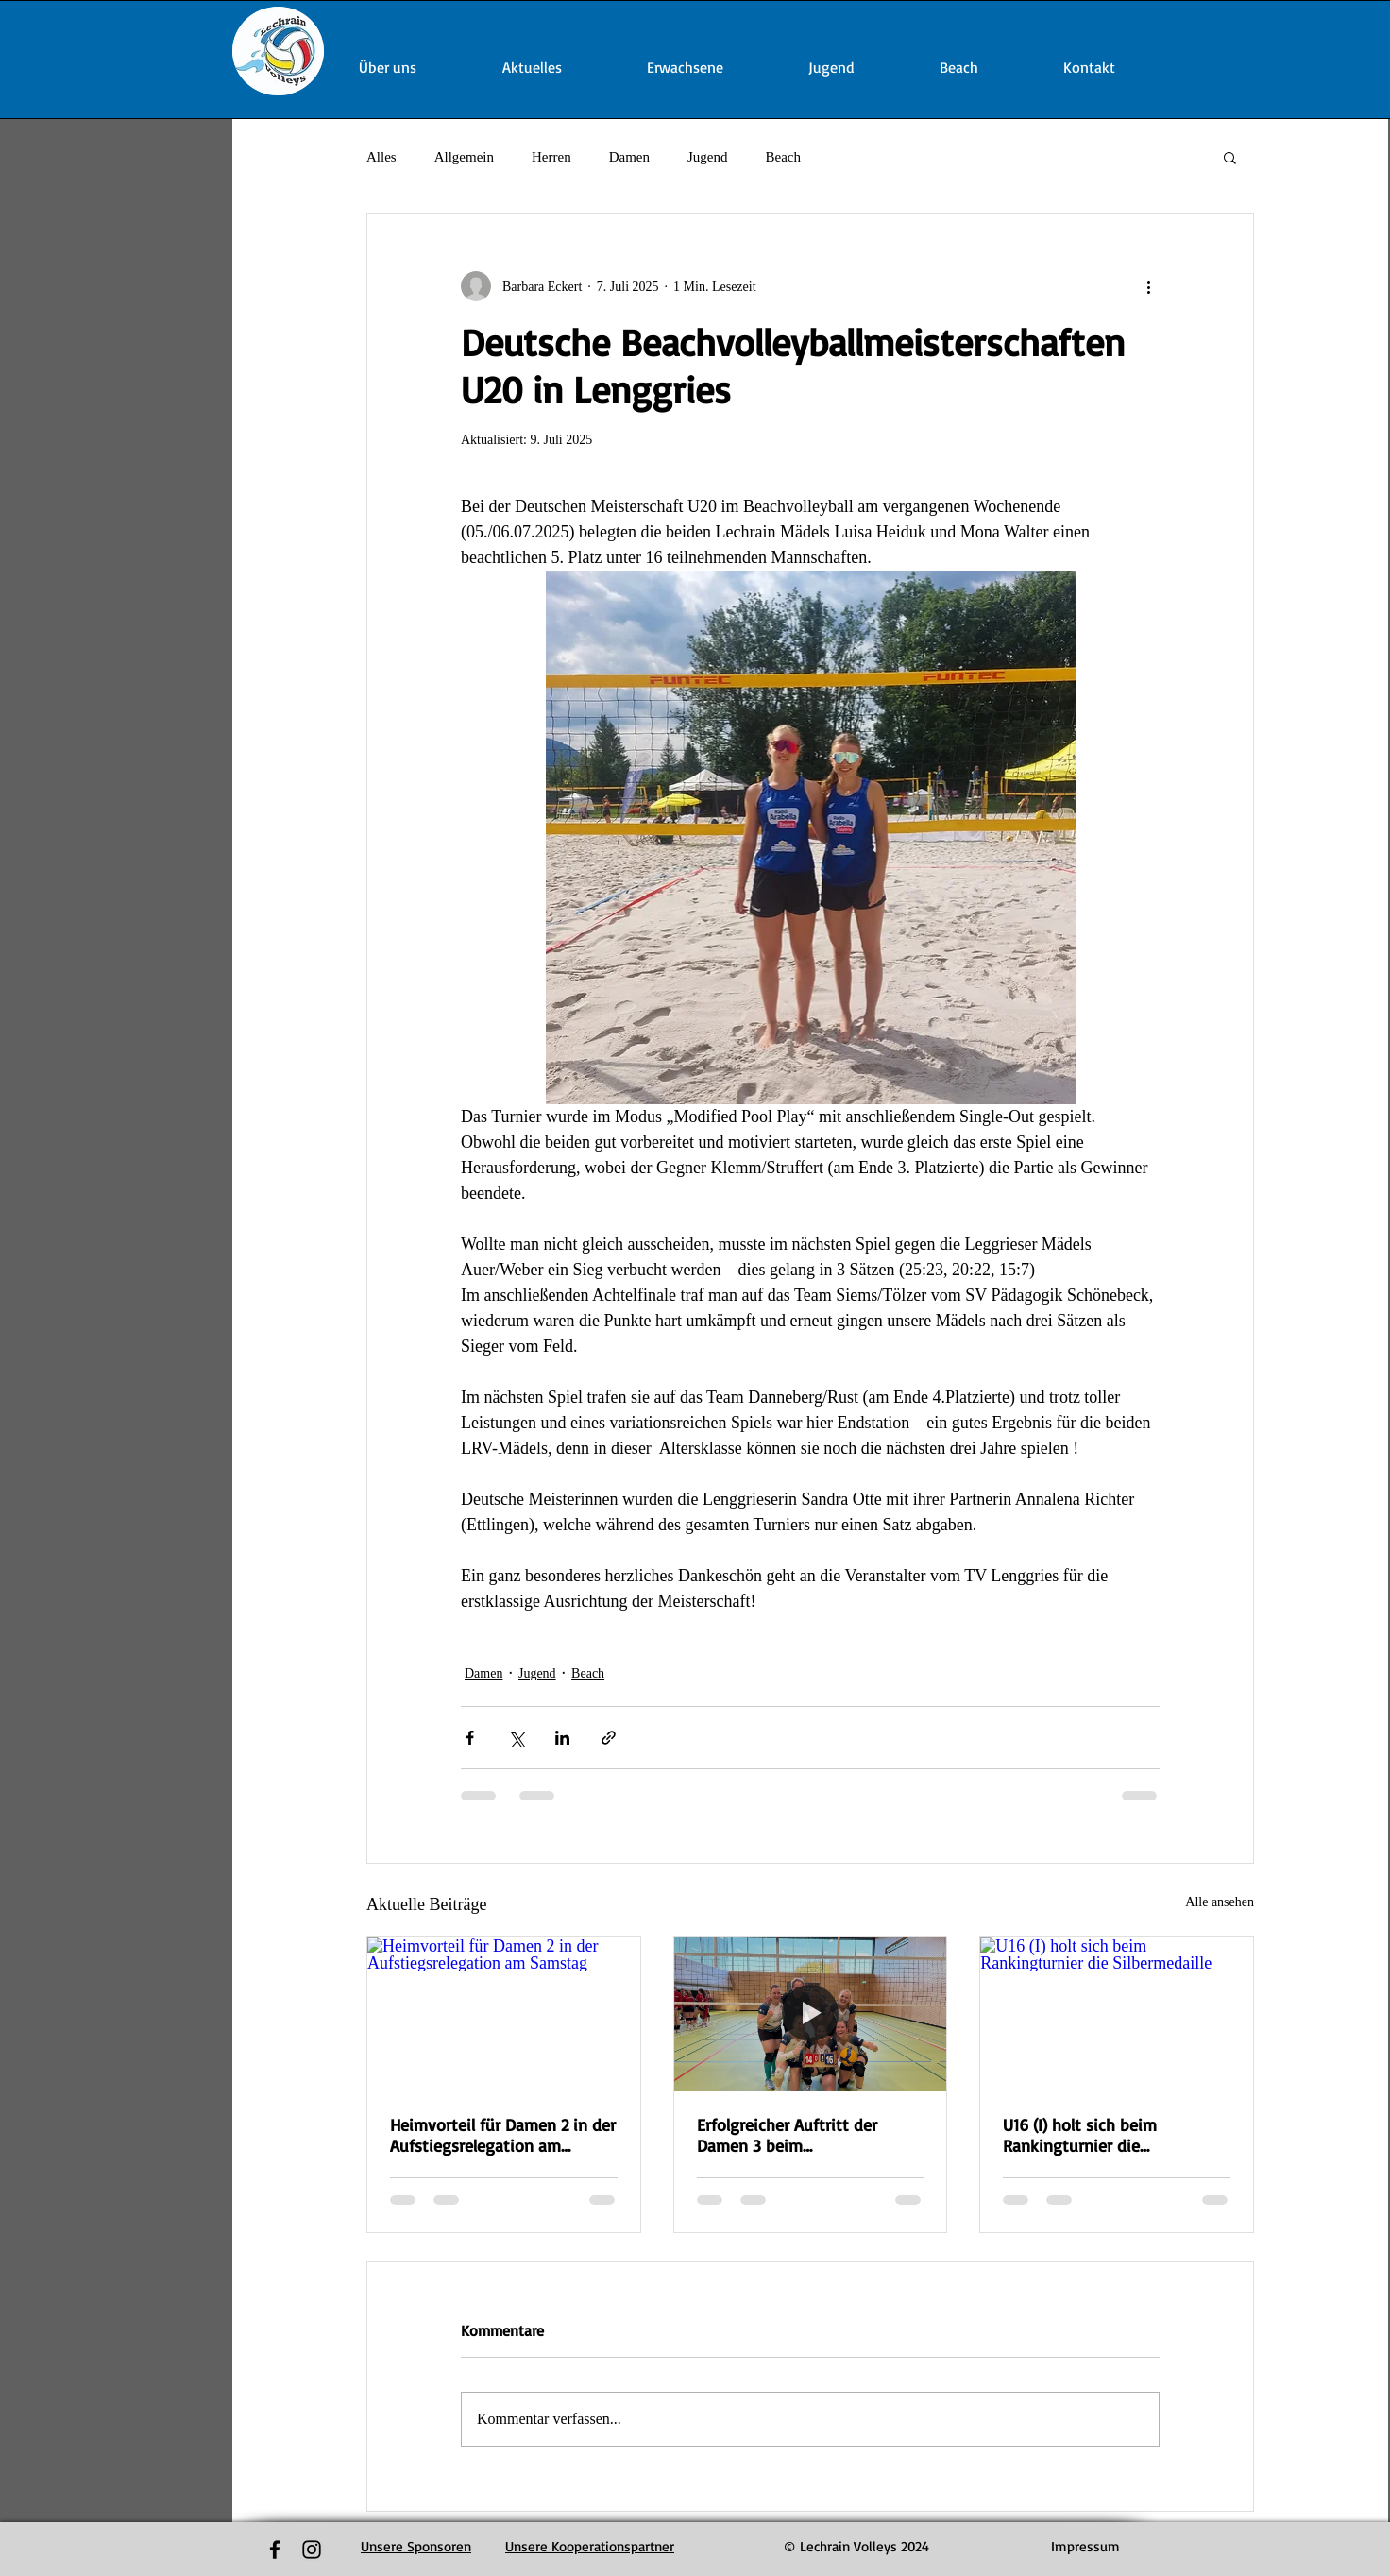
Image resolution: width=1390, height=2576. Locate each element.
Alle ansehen (1219, 1902)
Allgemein (464, 156)
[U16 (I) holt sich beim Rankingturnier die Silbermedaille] (1116, 2013)
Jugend (707, 156)
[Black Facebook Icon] (275, 2549)
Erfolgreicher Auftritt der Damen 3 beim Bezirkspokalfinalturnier (787, 2135)
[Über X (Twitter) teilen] (516, 1738)
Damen (629, 156)
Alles (381, 156)
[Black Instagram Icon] (311, 2549)
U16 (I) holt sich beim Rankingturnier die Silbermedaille (1080, 2135)
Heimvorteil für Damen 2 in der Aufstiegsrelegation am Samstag (503, 2135)
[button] (1230, 156)
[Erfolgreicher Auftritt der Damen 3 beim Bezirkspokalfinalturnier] (810, 2013)
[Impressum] (1085, 2547)
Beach (782, 156)
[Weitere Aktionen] (1148, 286)
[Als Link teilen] (609, 1738)
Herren (551, 156)
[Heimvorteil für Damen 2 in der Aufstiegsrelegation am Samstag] (503, 2013)
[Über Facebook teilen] (470, 1738)
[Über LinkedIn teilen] (562, 1738)
